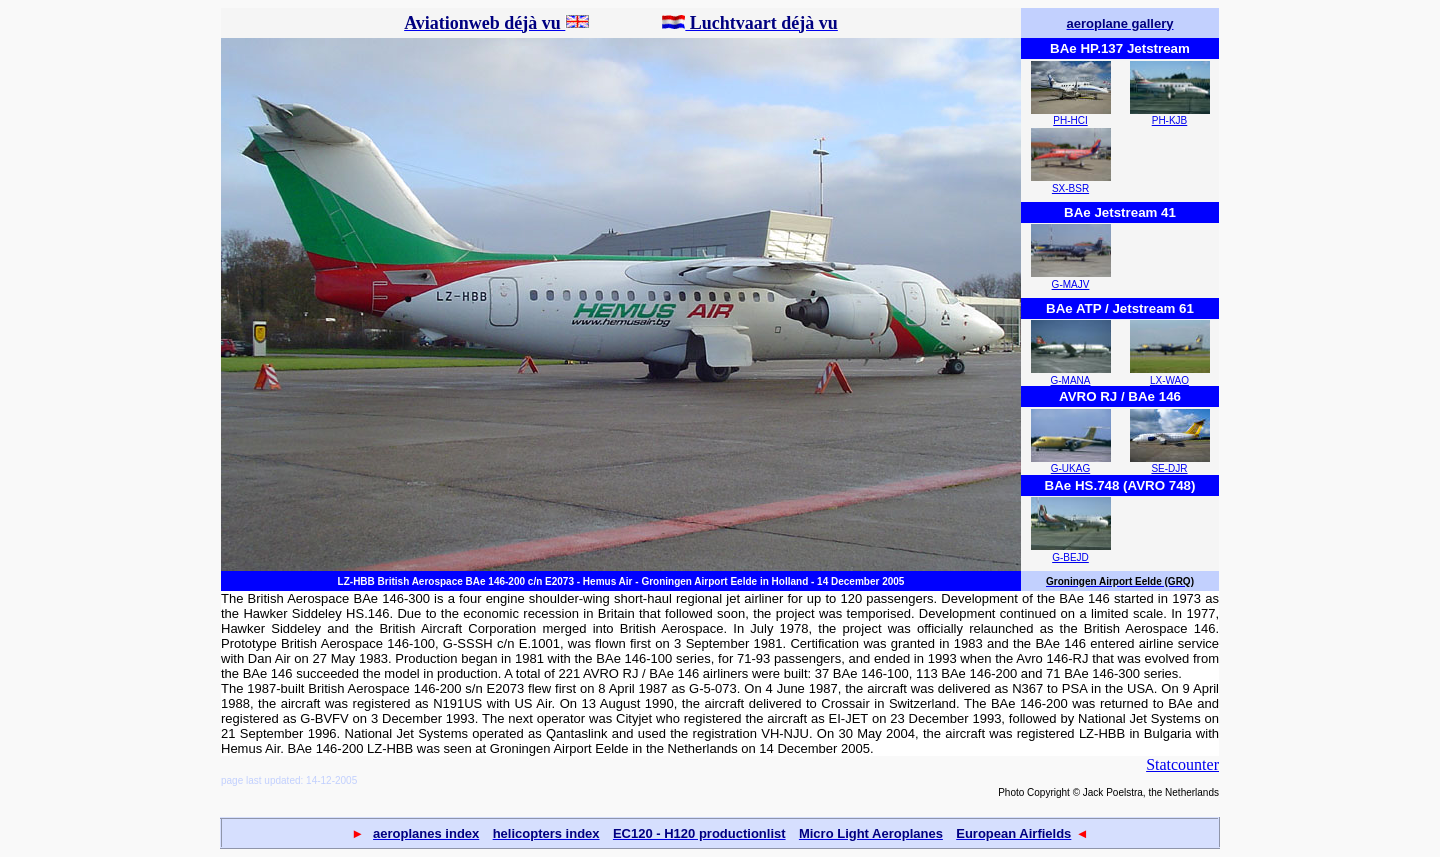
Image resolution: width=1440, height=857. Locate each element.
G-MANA (1071, 380)
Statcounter (1182, 764)
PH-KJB (1170, 120)
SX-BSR (1070, 188)
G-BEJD (1070, 557)
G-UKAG (1070, 468)
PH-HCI (1070, 120)
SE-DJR (1169, 468)
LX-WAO (1169, 380)
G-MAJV (1071, 284)
